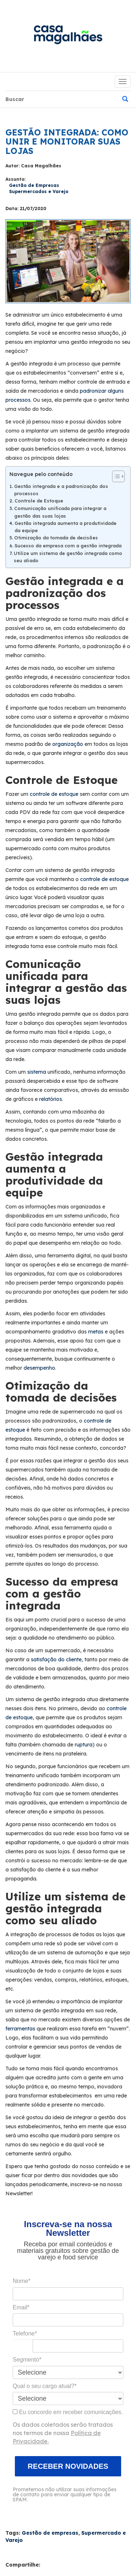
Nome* (21, 2281)
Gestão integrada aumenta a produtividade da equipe (65, 526)
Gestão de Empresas (34, 185)
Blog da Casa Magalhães (68, 37)
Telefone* (25, 2333)
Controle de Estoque (39, 501)
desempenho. (40, 1368)
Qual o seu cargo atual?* (45, 2386)
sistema (37, 1072)
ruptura (83, 1744)
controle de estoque (55, 794)
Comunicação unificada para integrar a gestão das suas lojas (60, 511)
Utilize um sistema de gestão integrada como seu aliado (68, 556)
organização (67, 744)
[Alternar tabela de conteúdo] (115, 476)
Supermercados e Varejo (38, 191)
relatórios (50, 1099)
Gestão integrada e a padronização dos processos (61, 489)
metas (96, 1331)
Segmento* (27, 2359)
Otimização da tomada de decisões (56, 537)
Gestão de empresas (50, 2533)
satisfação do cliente (56, 1659)
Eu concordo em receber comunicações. (68, 2412)
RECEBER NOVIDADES (68, 2466)
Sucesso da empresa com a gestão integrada (68, 545)
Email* (21, 2307)
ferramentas (20, 2028)
